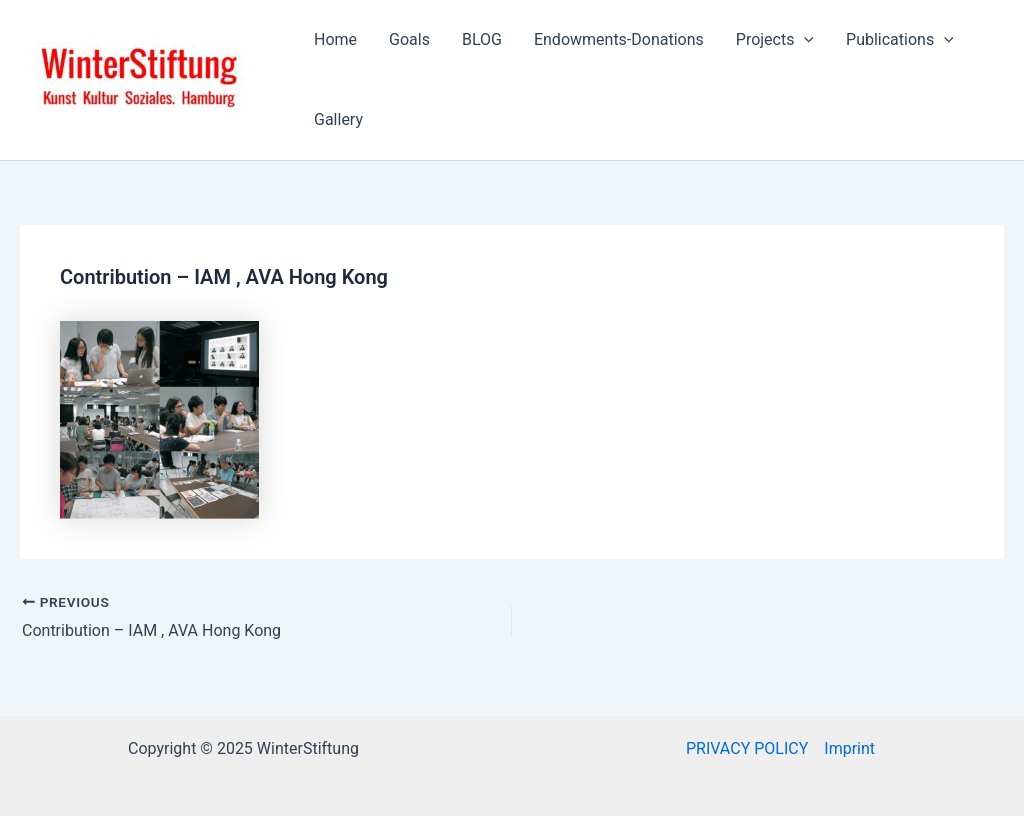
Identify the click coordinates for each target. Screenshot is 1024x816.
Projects (775, 40)
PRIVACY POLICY (747, 748)
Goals (409, 39)
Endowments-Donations (619, 39)
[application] (804, 40)
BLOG (482, 39)
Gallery (338, 119)
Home (335, 39)
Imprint (849, 748)
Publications (900, 40)
